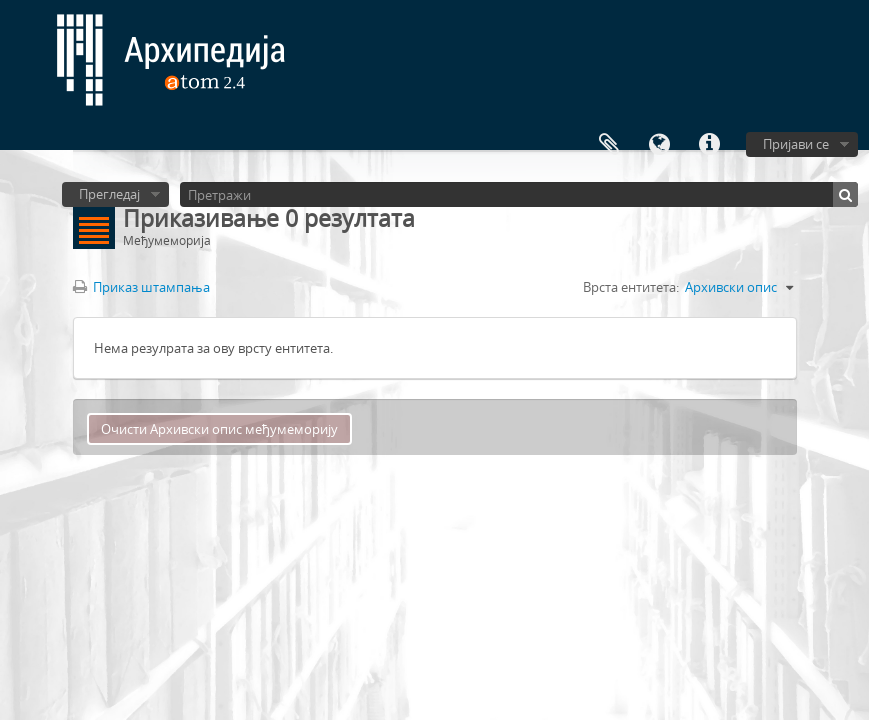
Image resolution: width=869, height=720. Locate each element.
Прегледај (109, 194)
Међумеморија (609, 145)
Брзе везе (709, 145)
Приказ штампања (141, 287)
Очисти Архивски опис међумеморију (219, 429)
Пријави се (796, 144)
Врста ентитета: (631, 287)
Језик (659, 145)
